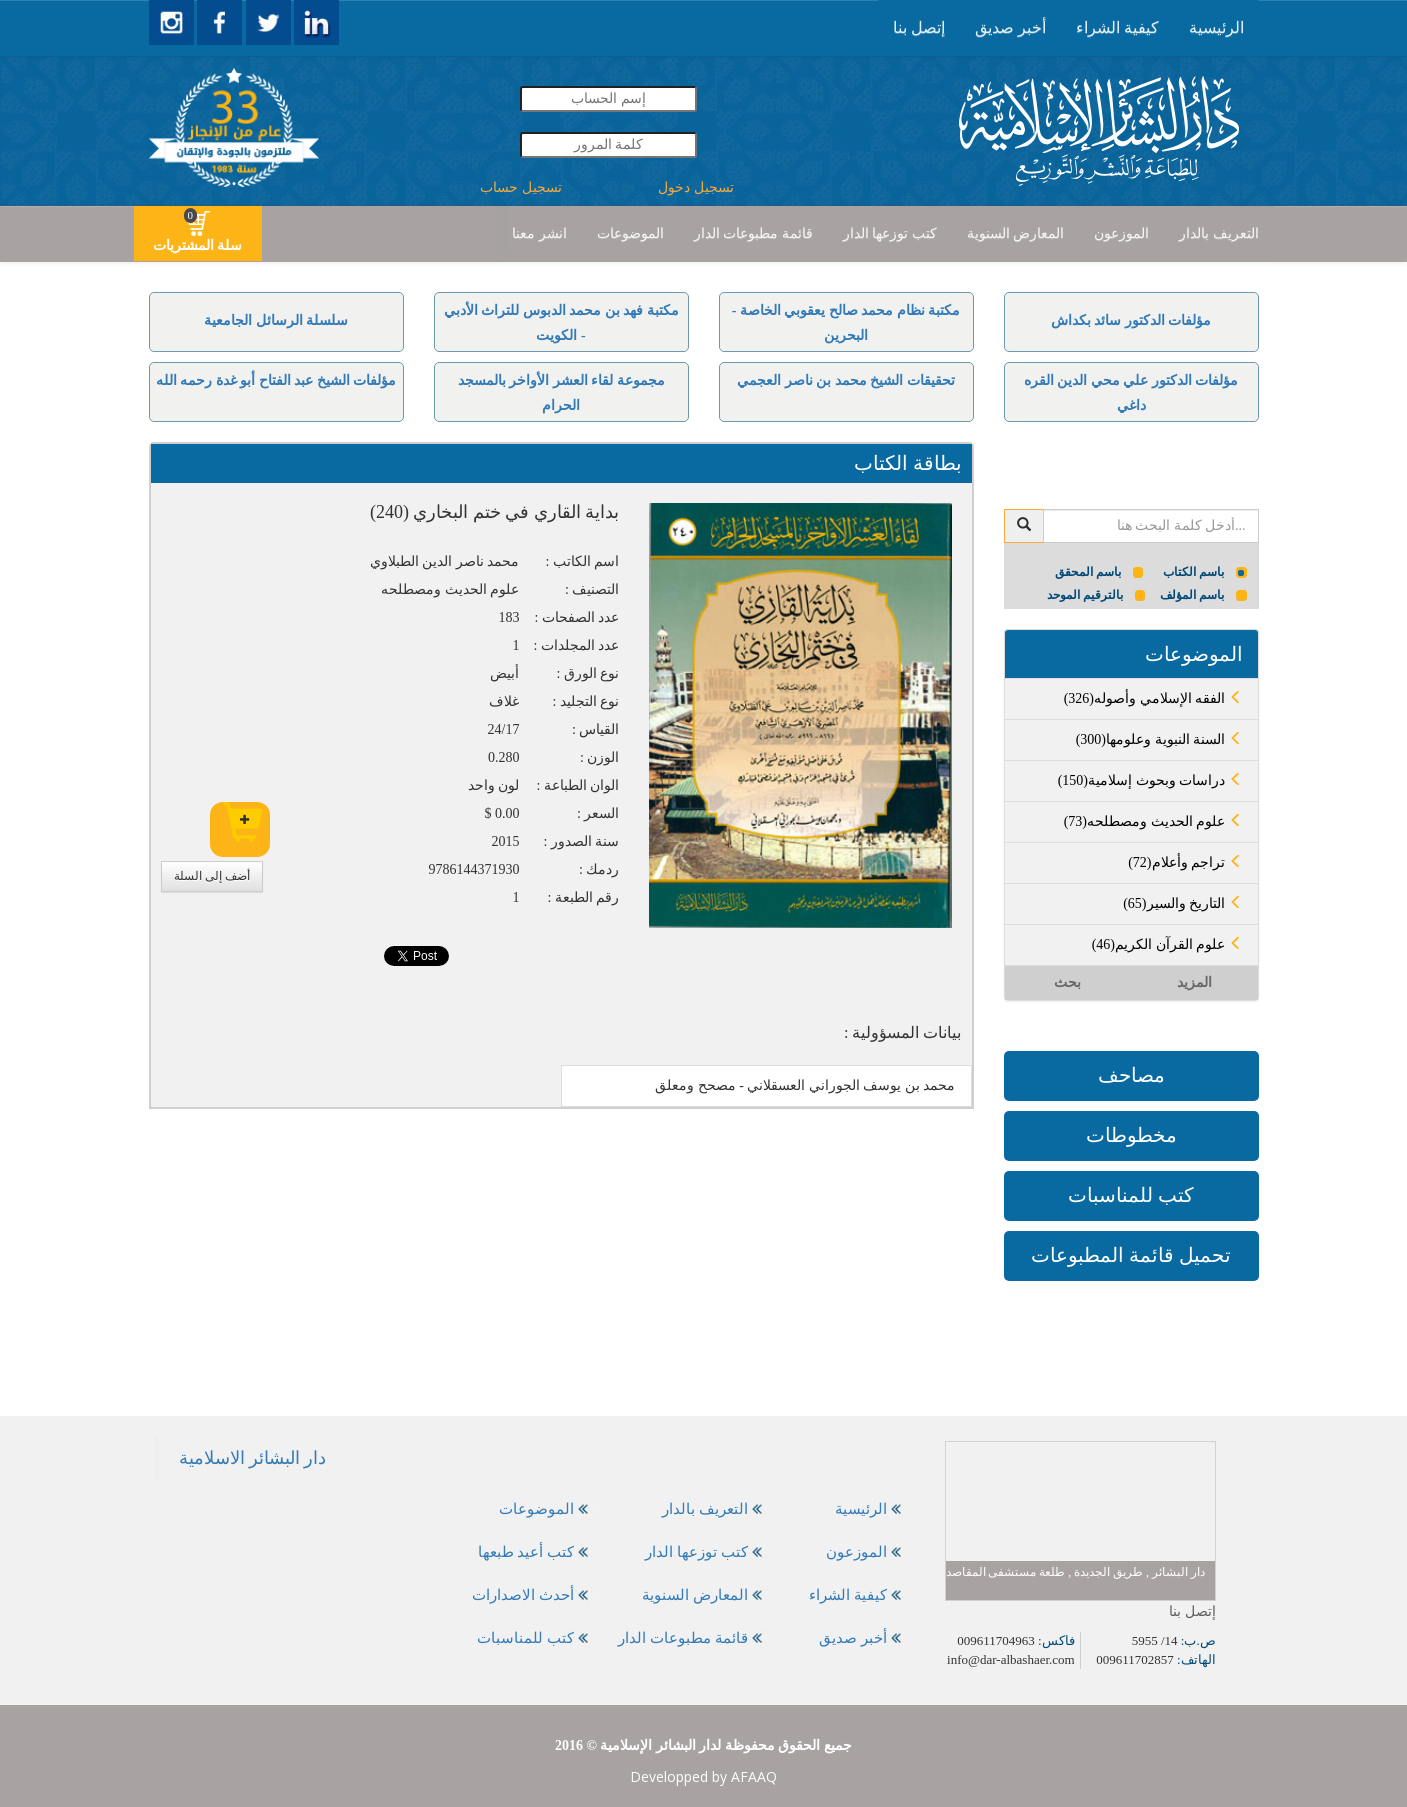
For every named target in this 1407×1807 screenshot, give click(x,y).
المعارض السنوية (1016, 233)
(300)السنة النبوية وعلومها (1159, 739)
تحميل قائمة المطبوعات (1131, 1255)
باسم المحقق (1099, 572)
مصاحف (1131, 1075)
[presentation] (1216, 28)
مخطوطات (1131, 1135)
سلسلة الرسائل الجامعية (276, 320)
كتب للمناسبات (1131, 1195)
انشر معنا (539, 233)
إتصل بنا (919, 27)
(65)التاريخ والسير (1182, 903)
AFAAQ (754, 1776)
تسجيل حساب (521, 187)
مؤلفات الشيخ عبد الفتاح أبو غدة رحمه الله (276, 380)
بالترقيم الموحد (1096, 595)
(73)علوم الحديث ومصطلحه (1153, 821)
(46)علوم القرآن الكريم (1167, 944)
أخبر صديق (1010, 27)
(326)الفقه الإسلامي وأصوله (1153, 698)
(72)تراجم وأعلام (1185, 862)
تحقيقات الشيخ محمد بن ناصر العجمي (846, 380)
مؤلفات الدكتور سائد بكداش (1131, 320)
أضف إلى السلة (212, 876)
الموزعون (1121, 233)
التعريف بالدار (1219, 233)
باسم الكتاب (1205, 572)
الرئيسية (1216, 27)
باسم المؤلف (1203, 595)
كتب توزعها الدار (890, 233)
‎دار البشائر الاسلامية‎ (253, 1458)
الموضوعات (630, 233)
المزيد (1194, 982)
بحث (1067, 982)
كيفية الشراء (1117, 27)
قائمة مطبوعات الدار (753, 233)
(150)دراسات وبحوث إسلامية (1150, 780)
